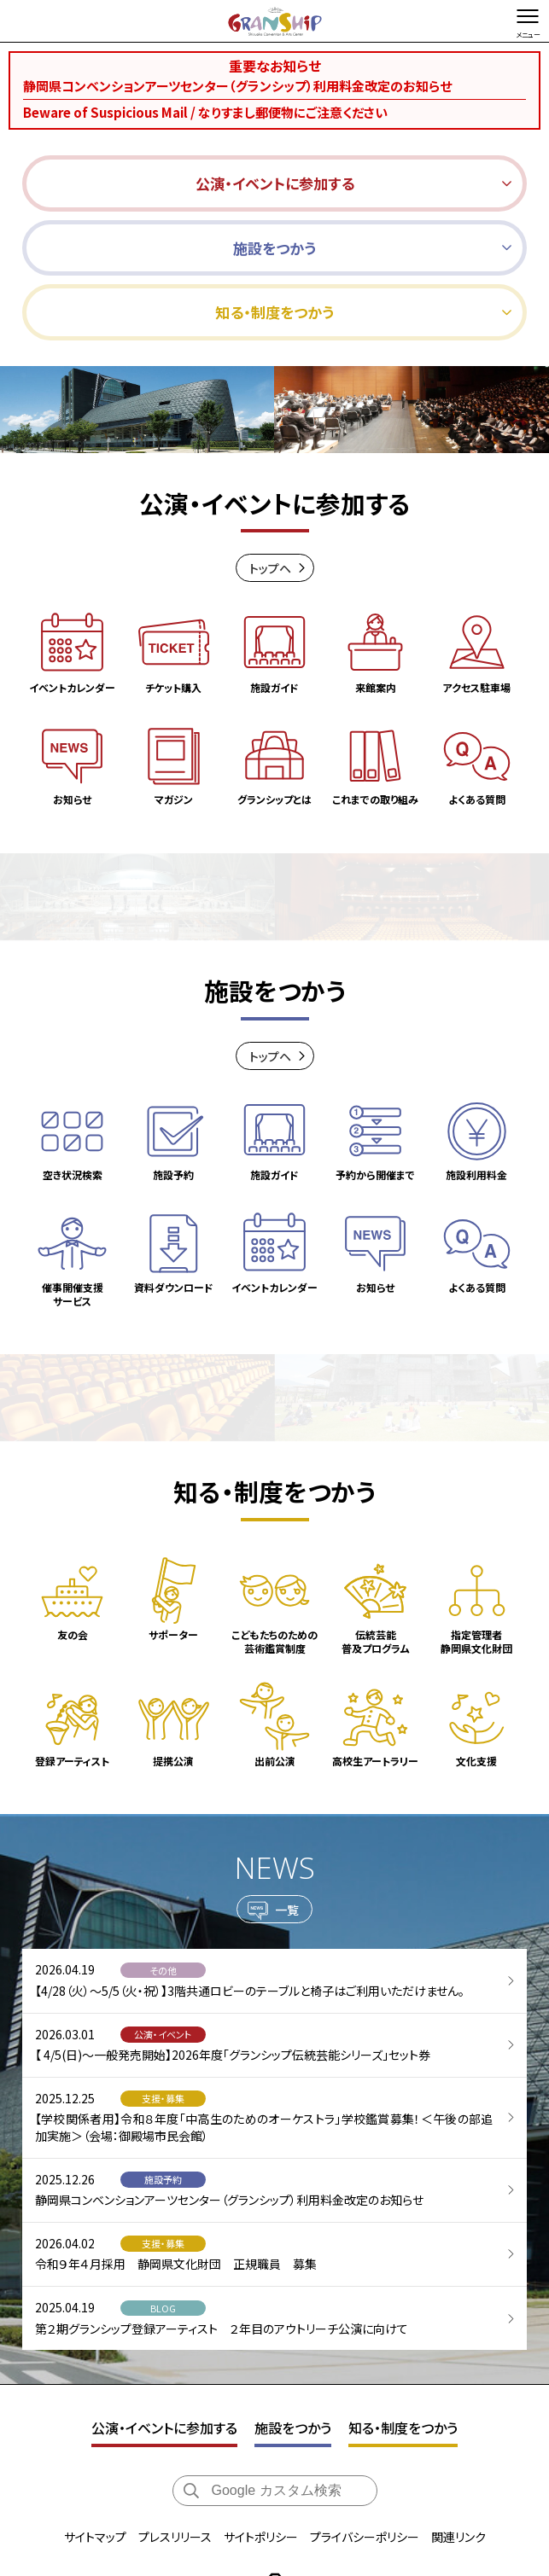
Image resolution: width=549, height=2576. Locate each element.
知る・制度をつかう (403, 2285)
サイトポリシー (261, 2393)
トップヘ (270, 575)
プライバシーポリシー (364, 2393)
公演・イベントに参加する (164, 2285)
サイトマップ (95, 2393)
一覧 (287, 1781)
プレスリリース (175, 2393)
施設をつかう (292, 2285)
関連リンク (458, 2393)
